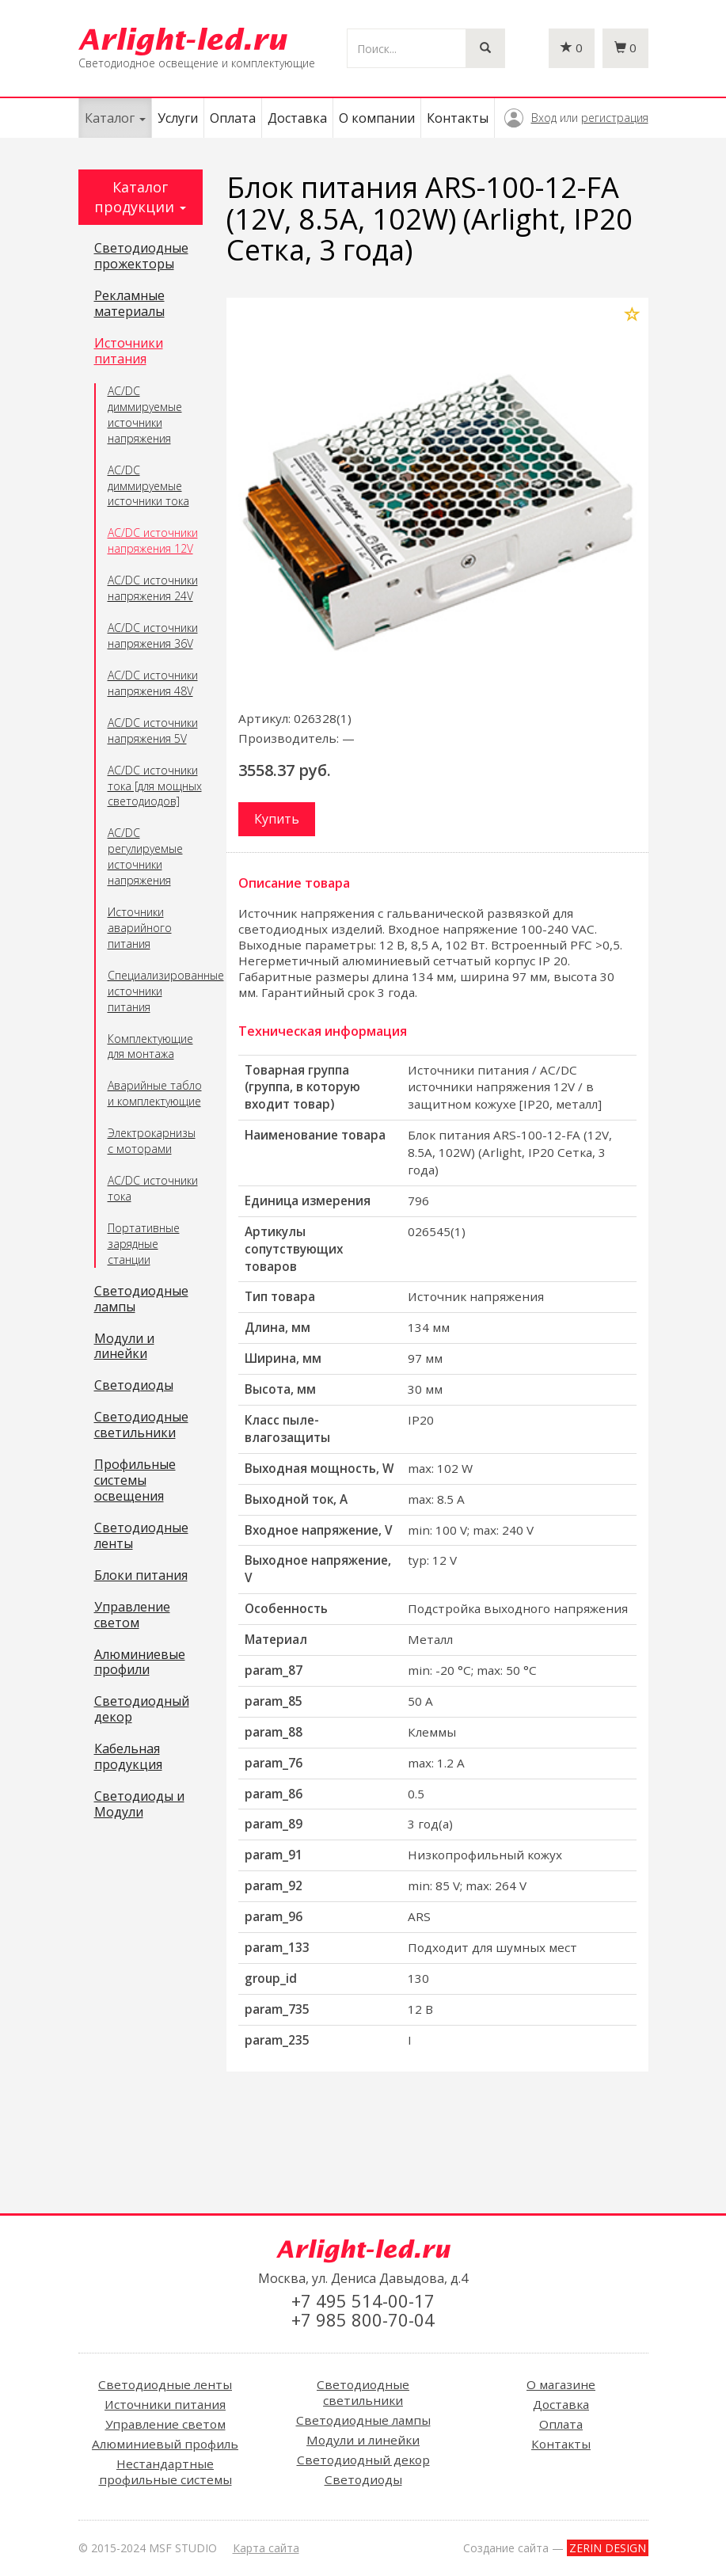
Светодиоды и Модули (139, 1805)
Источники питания (128, 351)
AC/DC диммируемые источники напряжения (145, 414)
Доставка (297, 118)
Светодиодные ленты (141, 1536)
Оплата (233, 118)
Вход (544, 117)
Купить (276, 819)
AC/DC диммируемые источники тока (148, 485)
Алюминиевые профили (139, 1663)
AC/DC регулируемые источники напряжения (145, 856)
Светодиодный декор (141, 1710)
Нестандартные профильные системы (165, 2471)
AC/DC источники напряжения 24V (153, 588)
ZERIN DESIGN (607, 2547)
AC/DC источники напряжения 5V (153, 730)
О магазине (560, 2384)
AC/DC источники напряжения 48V (153, 683)
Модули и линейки (124, 1347)
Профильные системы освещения (135, 1481)
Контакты (457, 118)
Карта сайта (266, 2547)
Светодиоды (133, 1386)
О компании (377, 118)
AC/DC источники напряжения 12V (153, 540)
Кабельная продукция (128, 1757)
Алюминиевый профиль (165, 2444)
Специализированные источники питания (155, 991)
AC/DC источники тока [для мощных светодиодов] (155, 786)
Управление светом (132, 1615)
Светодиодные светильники (141, 1425)
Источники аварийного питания (140, 927)
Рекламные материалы (129, 304)
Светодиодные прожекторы (141, 256)
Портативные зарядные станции (144, 1243)
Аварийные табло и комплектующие (155, 1093)
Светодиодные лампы (141, 1299)
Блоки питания (141, 1576)
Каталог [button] (115, 118)
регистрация (614, 117)
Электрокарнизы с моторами (152, 1140)
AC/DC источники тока (153, 1188)
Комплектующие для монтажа (150, 1046)
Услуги (178, 118)
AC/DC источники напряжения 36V (153, 635)
